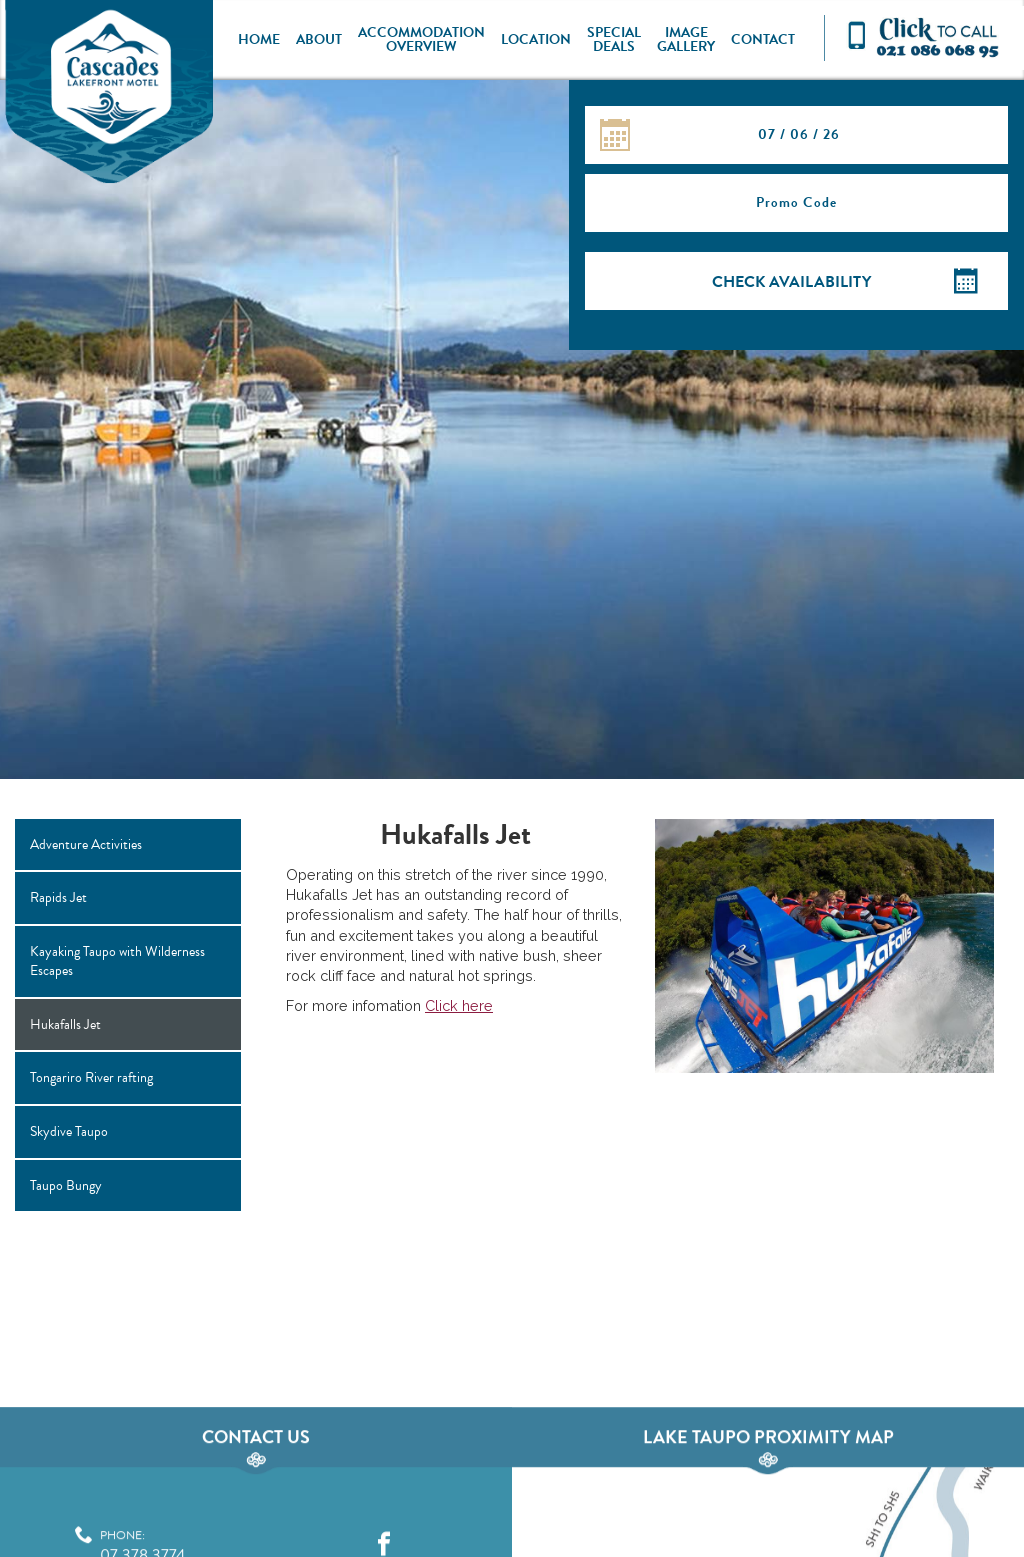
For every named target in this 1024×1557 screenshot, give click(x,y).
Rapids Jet (58, 897)
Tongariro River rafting (91, 1077)
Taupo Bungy (66, 1185)
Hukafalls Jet (65, 1024)
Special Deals (614, 40)
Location (536, 40)
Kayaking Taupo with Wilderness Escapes (117, 961)
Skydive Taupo (69, 1131)
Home (259, 40)
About (319, 40)
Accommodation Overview (421, 40)
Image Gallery (686, 40)
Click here (459, 1005)
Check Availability (791, 282)
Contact (763, 40)
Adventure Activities (86, 844)
